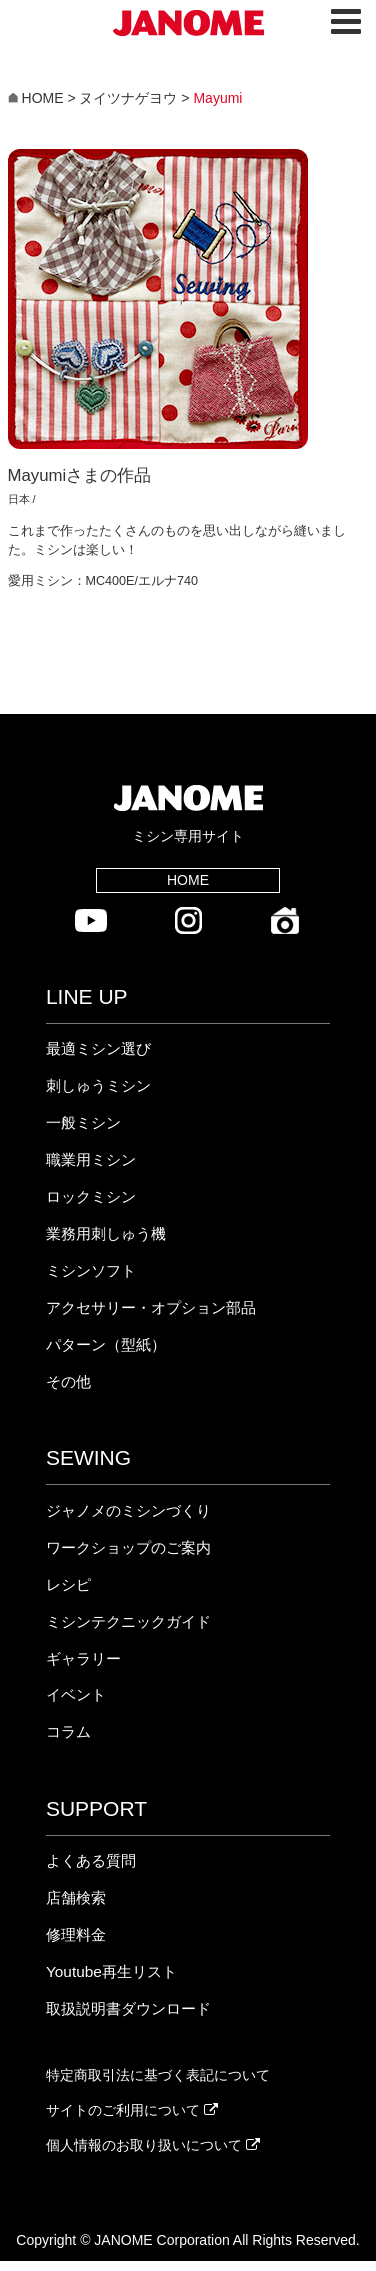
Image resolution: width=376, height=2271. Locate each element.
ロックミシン (91, 1196)
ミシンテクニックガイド (128, 1621)
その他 (68, 1381)
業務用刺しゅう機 (106, 1233)
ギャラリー (83, 1658)
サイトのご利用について (132, 2110)
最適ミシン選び (98, 1048)
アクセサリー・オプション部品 (151, 1307)
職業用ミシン (91, 1159)
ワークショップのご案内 (128, 1547)
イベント (76, 1694)
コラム (68, 1731)
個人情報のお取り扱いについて (153, 2145)
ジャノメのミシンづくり (128, 1510)
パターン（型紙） (106, 1344)
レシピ (68, 1584)
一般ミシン (83, 1122)
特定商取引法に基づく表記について (158, 2075)
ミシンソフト (91, 1270)
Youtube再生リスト (111, 1971)
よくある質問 (91, 1860)
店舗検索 (76, 1897)
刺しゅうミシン (98, 1085)
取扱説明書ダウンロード (128, 2008)
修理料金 (76, 1934)
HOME (188, 880)
